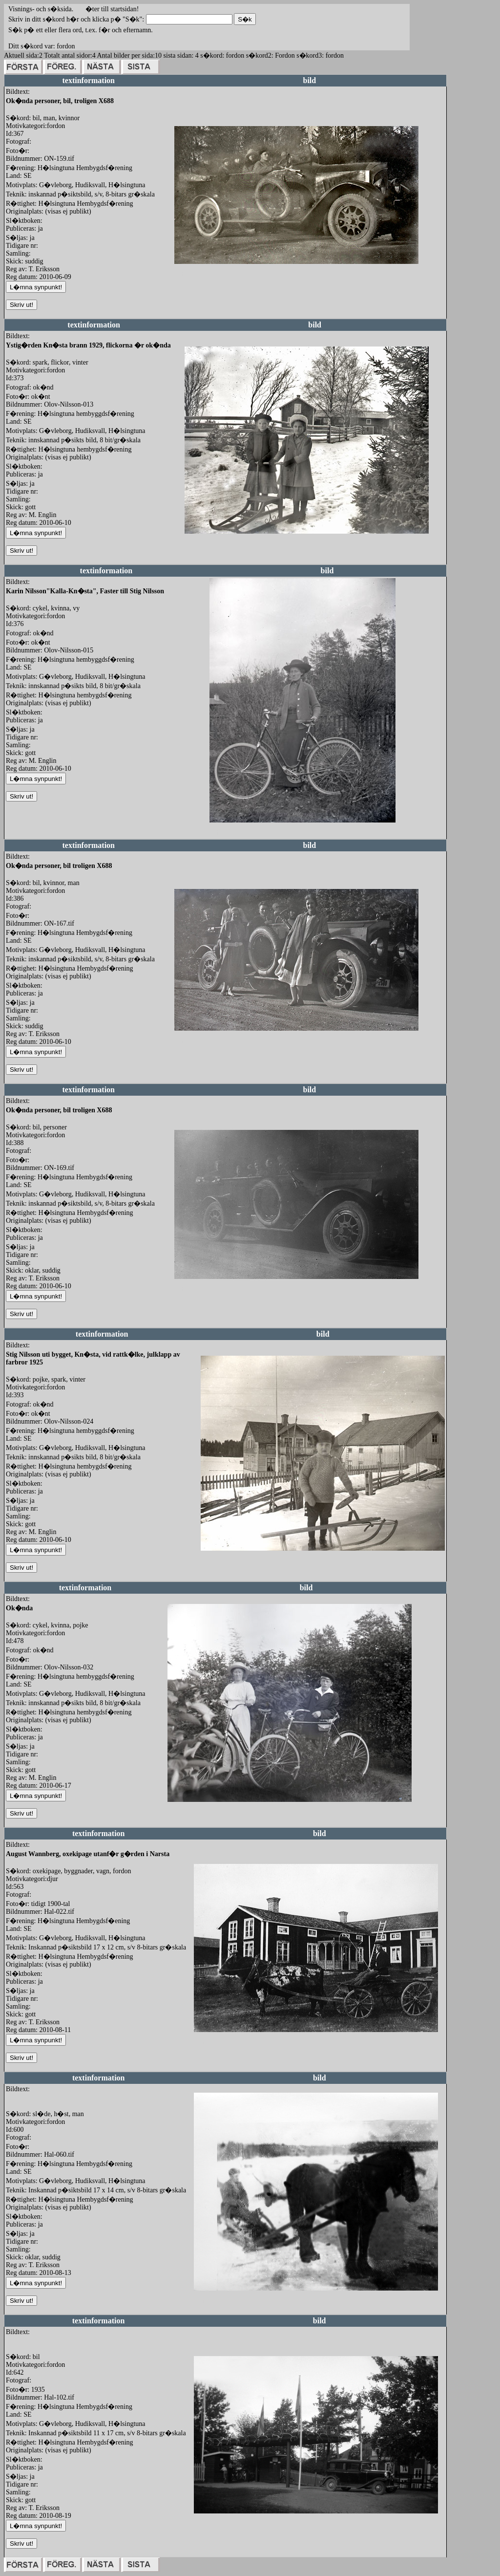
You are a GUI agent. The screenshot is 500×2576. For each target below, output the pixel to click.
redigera (185, 274)
